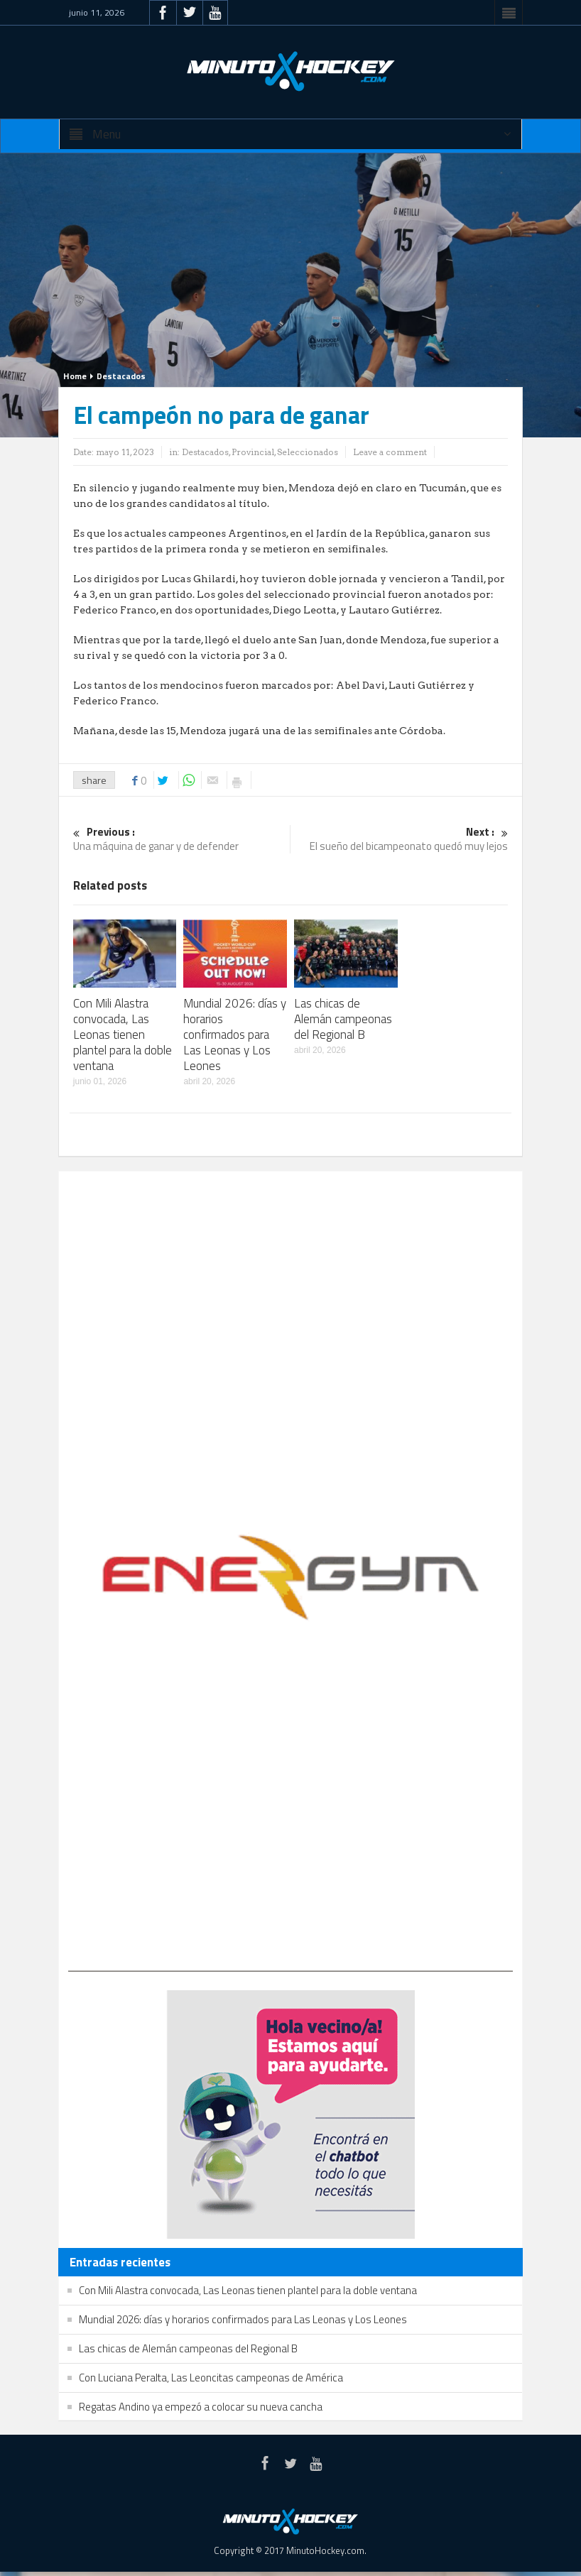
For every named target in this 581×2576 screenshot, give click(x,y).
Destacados (121, 376)
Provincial (253, 452)
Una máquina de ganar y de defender (181, 839)
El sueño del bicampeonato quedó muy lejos (400, 839)
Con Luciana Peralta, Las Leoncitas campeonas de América (211, 2377)
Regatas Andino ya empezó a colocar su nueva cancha (200, 2406)
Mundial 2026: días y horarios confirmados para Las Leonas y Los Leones (234, 1034)
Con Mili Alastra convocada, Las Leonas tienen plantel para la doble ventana (122, 1034)
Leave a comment (390, 452)
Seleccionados (307, 452)
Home (75, 376)
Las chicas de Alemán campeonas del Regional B (343, 1019)
